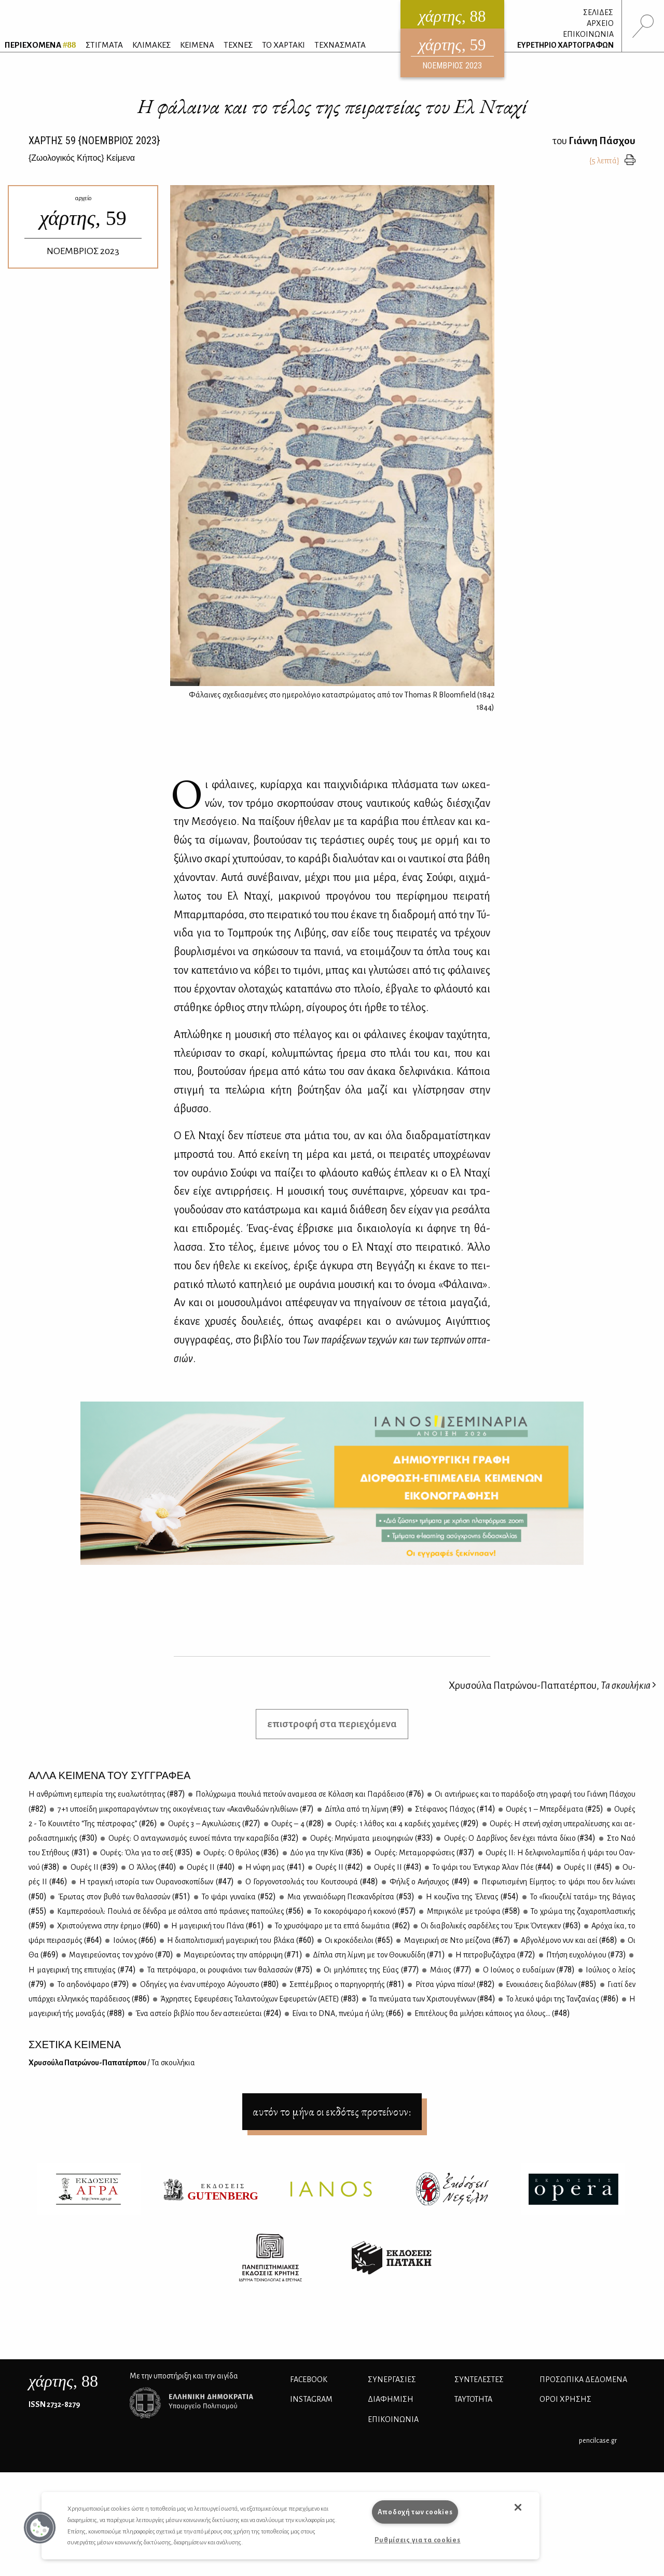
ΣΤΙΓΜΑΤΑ (104, 44)
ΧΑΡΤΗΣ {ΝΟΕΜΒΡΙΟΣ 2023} (94, 140)
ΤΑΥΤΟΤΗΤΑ (473, 2399)
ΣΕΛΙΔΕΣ (598, 12)
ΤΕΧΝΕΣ (238, 44)
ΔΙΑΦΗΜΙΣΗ (390, 2399)
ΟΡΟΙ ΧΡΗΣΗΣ (565, 2399)
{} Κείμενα (82, 157)
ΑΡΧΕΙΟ (600, 23)
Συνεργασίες (392, 2379)
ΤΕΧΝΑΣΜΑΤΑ (340, 44)
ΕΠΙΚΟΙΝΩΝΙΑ (588, 34)
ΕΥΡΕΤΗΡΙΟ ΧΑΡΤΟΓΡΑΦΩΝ (565, 45)
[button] (40, 2527)
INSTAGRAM (311, 2399)
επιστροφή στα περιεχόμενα (332, 1723)
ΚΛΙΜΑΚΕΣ (151, 44)
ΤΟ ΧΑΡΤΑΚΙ (283, 44)
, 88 (63, 2381)
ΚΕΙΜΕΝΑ (197, 44)
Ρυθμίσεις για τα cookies (417, 2540)
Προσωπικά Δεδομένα (583, 2379)
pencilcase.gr (598, 2440)
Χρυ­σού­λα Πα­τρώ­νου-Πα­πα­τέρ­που (112, 2063)
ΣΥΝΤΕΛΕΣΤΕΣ (479, 2379)
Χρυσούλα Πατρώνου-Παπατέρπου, (552, 1685)
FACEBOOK (308, 2379)
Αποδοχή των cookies (415, 2512)
